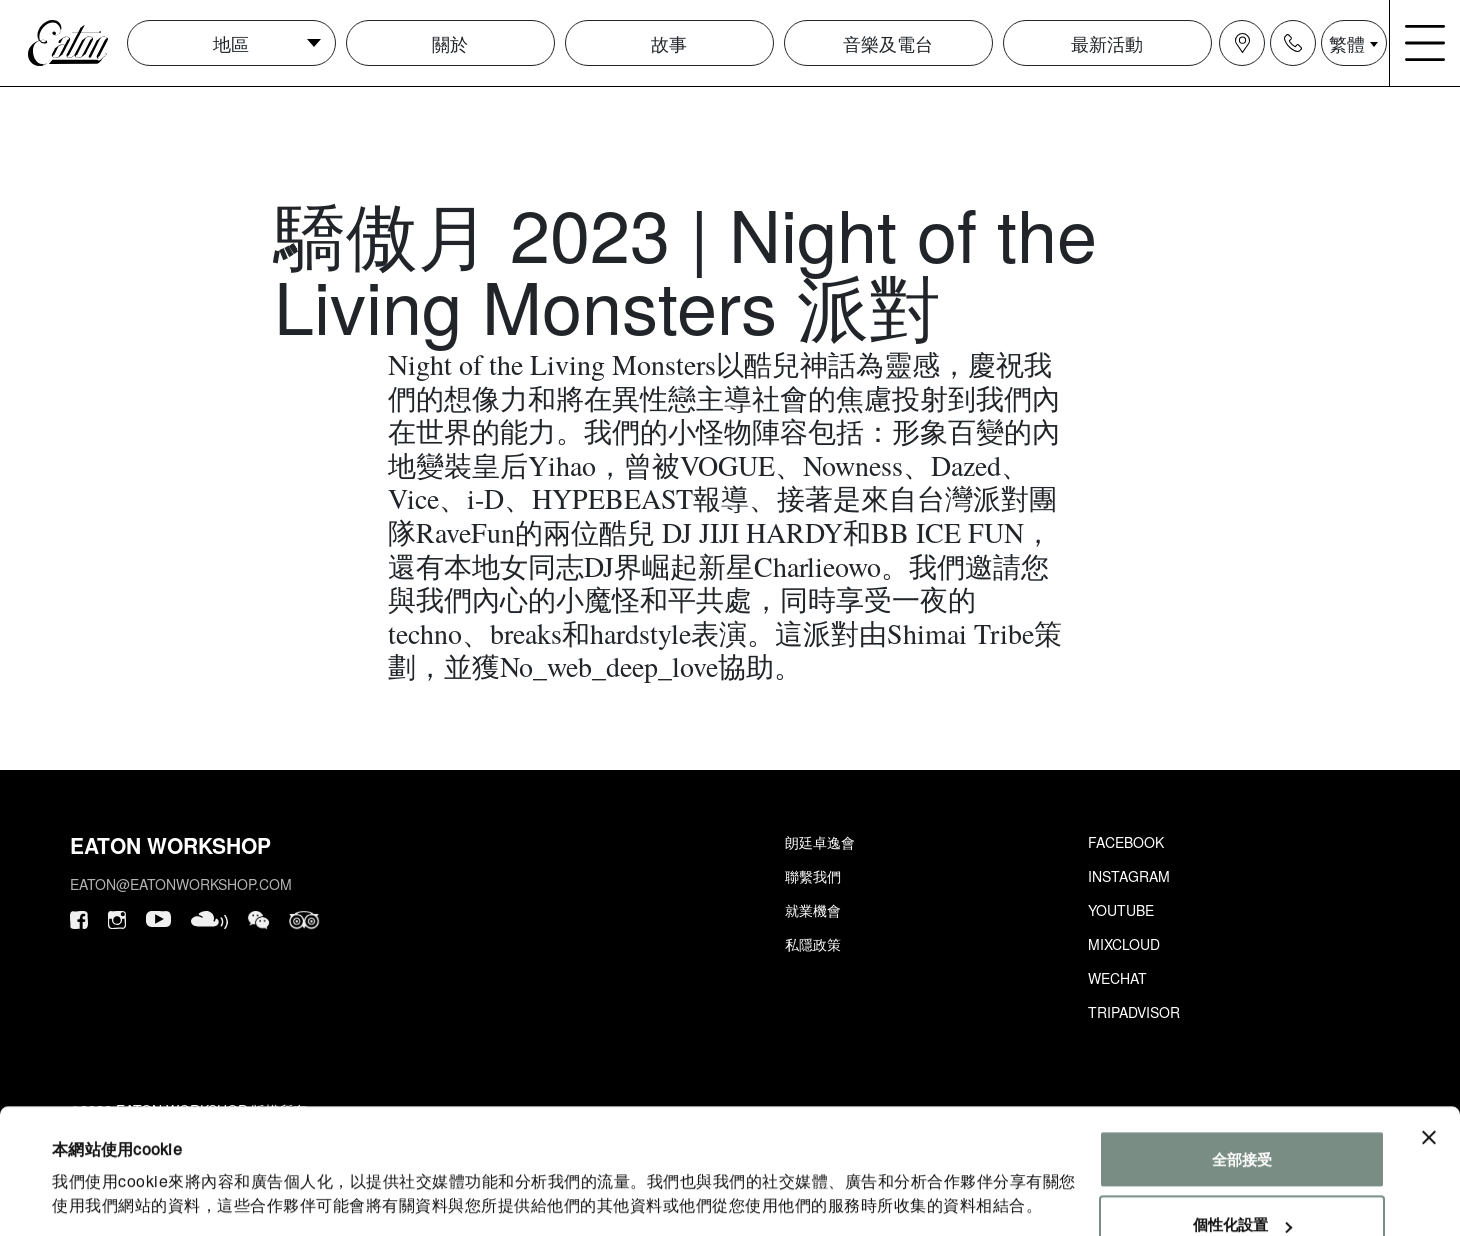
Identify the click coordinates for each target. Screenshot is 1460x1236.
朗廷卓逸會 (820, 842)
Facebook (1126, 842)
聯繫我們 (813, 876)
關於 (450, 43)
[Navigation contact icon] (1293, 43)
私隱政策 (813, 944)
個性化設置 (1242, 1160)
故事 (669, 43)
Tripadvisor (1134, 1012)
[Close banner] (1429, 1074)
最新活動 (1107, 43)
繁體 (1347, 43)
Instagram (1129, 876)
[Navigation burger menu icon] (1425, 43)
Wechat (1117, 978)
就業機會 (813, 910)
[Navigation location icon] (1242, 43)
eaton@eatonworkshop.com (181, 884)
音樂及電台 (888, 43)
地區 (231, 43)
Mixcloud (1124, 944)
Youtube (1121, 910)
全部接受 (1242, 1095)
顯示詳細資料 (97, 1196)
